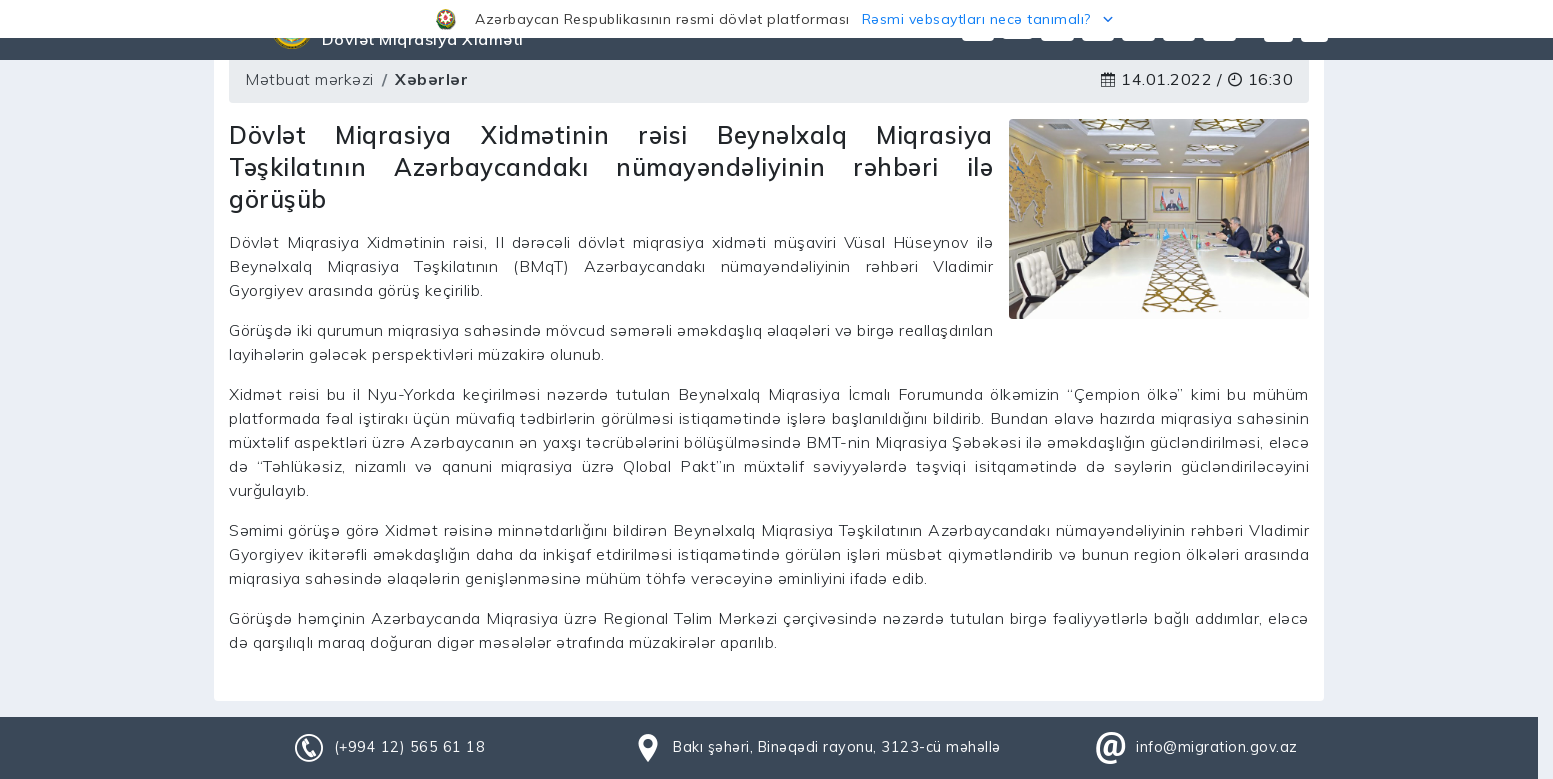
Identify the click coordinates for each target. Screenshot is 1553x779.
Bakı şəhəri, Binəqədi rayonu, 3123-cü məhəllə (837, 747)
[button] (776, 19)
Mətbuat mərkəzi (309, 79)
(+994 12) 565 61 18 (410, 747)
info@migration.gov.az (1217, 747)
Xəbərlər (431, 79)
